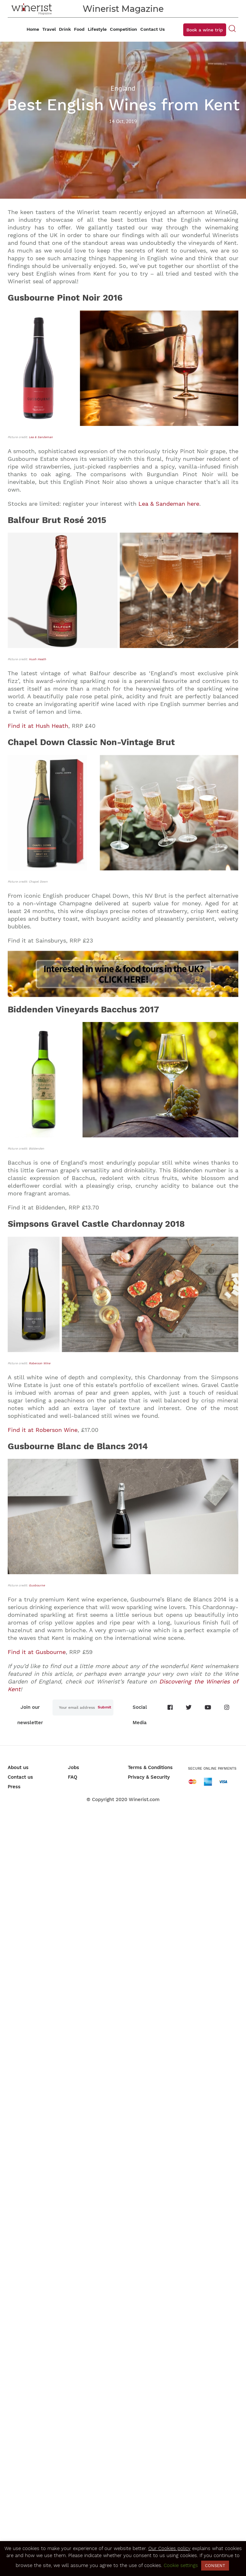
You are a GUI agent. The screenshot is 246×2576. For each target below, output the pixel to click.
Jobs (73, 1767)
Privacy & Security (149, 1777)
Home (33, 29)
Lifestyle (97, 29)
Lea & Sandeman (41, 437)
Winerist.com (144, 1799)
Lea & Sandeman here (168, 503)
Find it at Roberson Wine (43, 1429)
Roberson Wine (39, 1363)
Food (79, 29)
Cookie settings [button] (181, 2565)
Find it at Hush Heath (38, 725)
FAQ (72, 1777)
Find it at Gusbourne (37, 1652)
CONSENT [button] (215, 2565)
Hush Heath (37, 659)
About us (18, 1767)
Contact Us (152, 29)
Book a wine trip (204, 29)
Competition (123, 29)
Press (14, 1787)
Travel (49, 29)
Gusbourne (37, 1585)
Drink (65, 29)
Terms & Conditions (150, 1767)
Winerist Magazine (123, 9)
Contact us (20, 1777)
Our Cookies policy (169, 2548)
